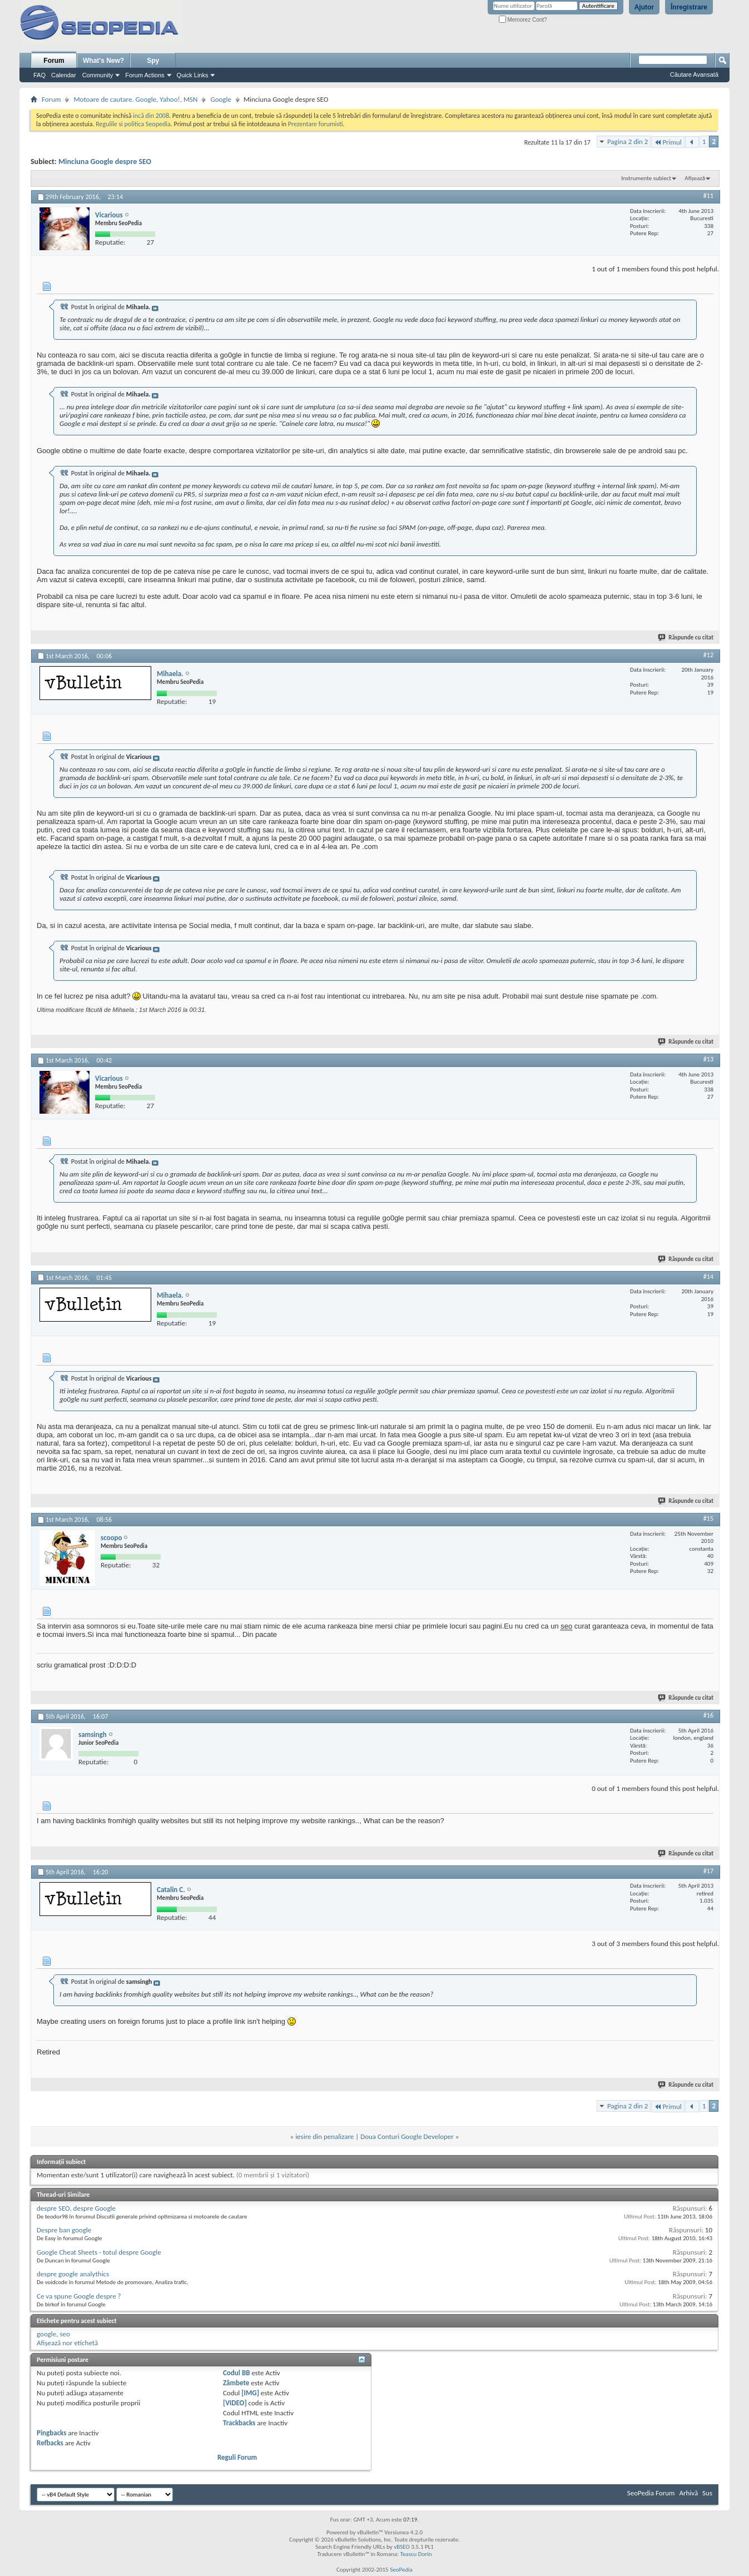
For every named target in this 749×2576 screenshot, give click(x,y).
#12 (708, 655)
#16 (708, 1715)
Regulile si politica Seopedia (133, 124)
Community (97, 75)
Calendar (63, 75)
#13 (708, 1059)
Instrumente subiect (646, 178)
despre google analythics (73, 2274)
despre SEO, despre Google (76, 2208)
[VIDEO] (235, 2403)
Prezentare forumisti (315, 124)
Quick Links (193, 75)
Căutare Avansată (694, 74)
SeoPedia (401, 2569)
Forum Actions (144, 75)
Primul (667, 142)
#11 (708, 196)
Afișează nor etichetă (67, 2343)
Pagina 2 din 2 (627, 141)
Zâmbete (236, 2383)
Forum (53, 60)
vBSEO (402, 2546)
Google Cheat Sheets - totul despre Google (99, 2252)
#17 (708, 1871)
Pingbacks (51, 2433)
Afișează (694, 178)
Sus (707, 2493)
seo (65, 2334)
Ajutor (644, 7)
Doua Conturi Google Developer (407, 2136)
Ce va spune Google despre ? (79, 2296)
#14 (708, 1276)
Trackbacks (239, 2423)
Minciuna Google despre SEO (104, 161)
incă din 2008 (151, 116)
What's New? (103, 60)
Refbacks (50, 2443)
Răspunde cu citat (686, 637)
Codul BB (236, 2373)
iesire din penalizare (324, 2136)
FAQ (39, 75)
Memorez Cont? (523, 20)
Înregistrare (689, 7)
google (46, 2334)
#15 (708, 1518)
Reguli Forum (237, 2457)
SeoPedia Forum (651, 2493)
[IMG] (250, 2393)
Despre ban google (64, 2230)
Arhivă (688, 2493)
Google (220, 99)
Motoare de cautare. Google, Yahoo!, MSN (135, 99)
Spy (153, 60)
